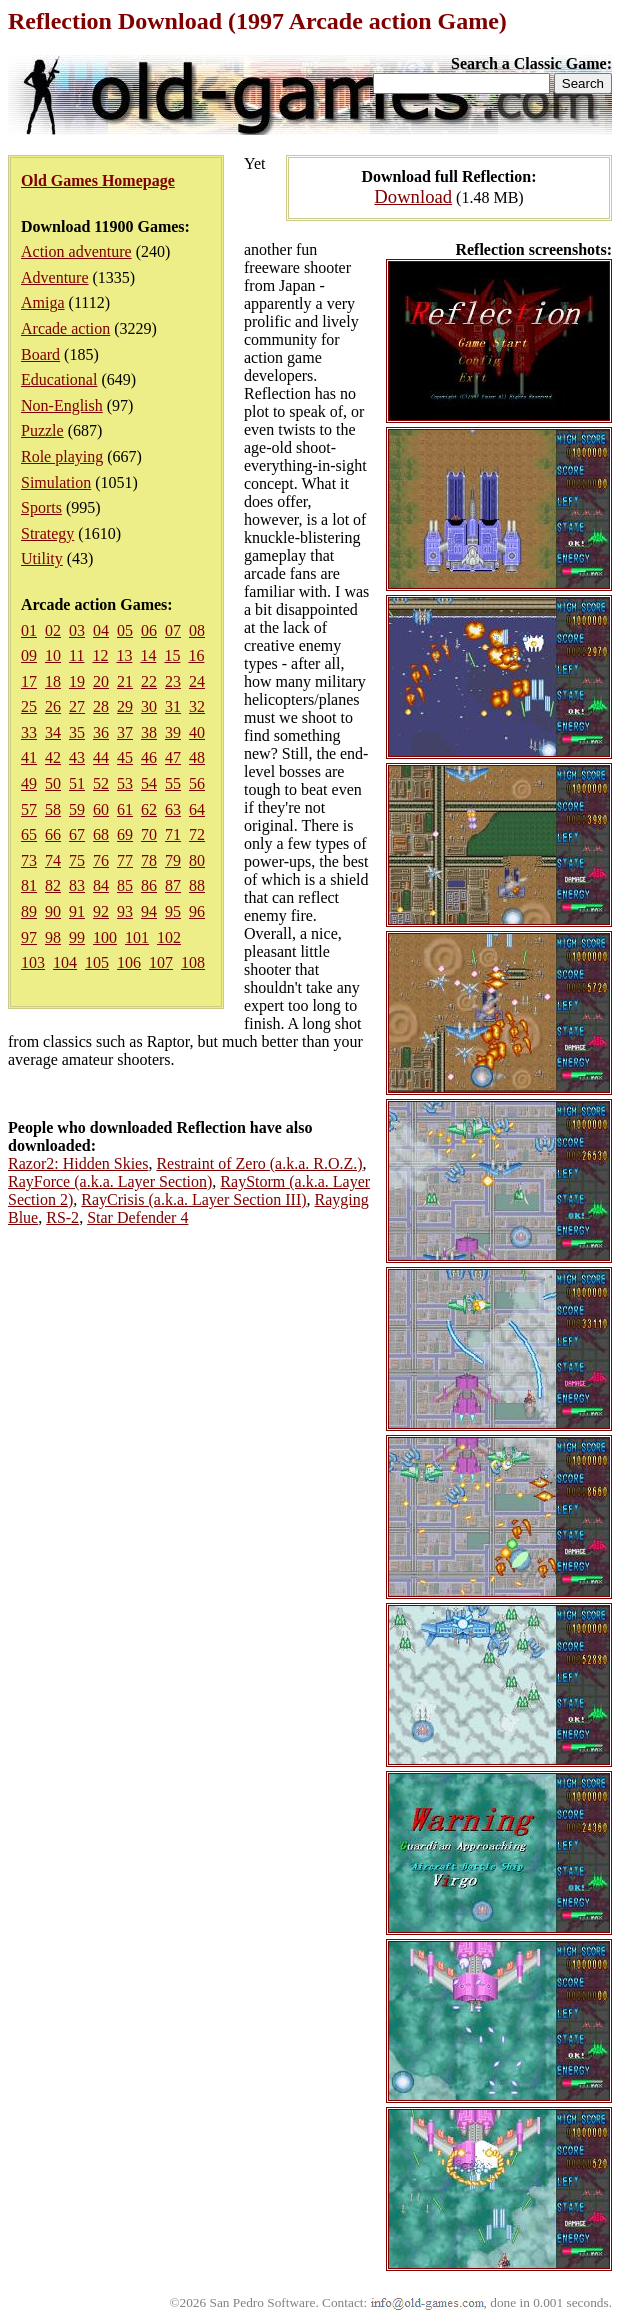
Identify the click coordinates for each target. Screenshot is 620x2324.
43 (77, 757)
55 (173, 783)
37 (125, 732)
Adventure (55, 277)
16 (196, 655)
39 (173, 732)
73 (29, 860)
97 (29, 937)
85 (125, 885)
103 (33, 962)
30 (149, 706)
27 (77, 706)
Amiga (43, 302)
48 (197, 757)
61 (125, 809)
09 (29, 655)
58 (53, 809)
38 (149, 732)
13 (124, 655)
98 (53, 937)
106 (129, 962)
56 (197, 783)
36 (101, 732)
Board (40, 354)
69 (125, 834)
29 (125, 706)
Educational (59, 379)
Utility (42, 558)
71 (173, 834)
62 (149, 809)
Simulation (56, 482)
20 (101, 681)
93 (125, 911)
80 (197, 860)
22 (149, 681)
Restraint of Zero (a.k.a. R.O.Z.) (259, 1163)
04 (101, 630)
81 (29, 885)
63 (173, 809)
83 (77, 885)
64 (197, 809)
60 (101, 809)
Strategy (47, 533)
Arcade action (65, 328)
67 (77, 834)
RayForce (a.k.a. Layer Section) (110, 1181)
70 (149, 834)
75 (77, 860)
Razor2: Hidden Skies (78, 1163)
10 (53, 655)
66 (53, 834)
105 (97, 962)
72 (197, 834)
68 (101, 834)
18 (53, 681)
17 (29, 681)
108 (193, 962)
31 (173, 706)
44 (101, 757)
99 (77, 937)
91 (77, 911)
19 (77, 681)
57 (29, 809)
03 (77, 630)
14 (148, 655)
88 (197, 885)
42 (53, 757)
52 (101, 783)
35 (77, 732)
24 (197, 681)
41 (29, 757)
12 (100, 655)
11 (76, 655)
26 (53, 706)
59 (77, 809)
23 (173, 681)
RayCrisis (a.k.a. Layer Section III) (193, 1199)
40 (197, 732)
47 (173, 757)
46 (149, 757)
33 (29, 732)
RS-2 (62, 1217)
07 (173, 630)
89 (29, 911)
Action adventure (76, 251)
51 (77, 783)
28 (101, 706)
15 (172, 655)
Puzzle (42, 430)
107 (161, 962)
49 (29, 783)
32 (197, 706)
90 (53, 911)
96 (197, 911)
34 (53, 732)
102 (169, 937)
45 (125, 757)
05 (125, 630)
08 (197, 630)
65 (29, 834)
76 (101, 860)
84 (101, 885)
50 (53, 783)
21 (125, 681)
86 (149, 885)
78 (149, 860)
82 (53, 885)
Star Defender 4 (137, 1217)
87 (173, 885)
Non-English (62, 405)
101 (137, 937)
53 (125, 783)
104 (65, 962)
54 (149, 783)
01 (29, 630)
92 (101, 911)
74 (53, 860)
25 (29, 706)
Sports (41, 507)
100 (105, 937)
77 (125, 860)
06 (149, 630)
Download (413, 196)
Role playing (62, 456)
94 (149, 911)
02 (53, 630)
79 (173, 860)
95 (173, 911)
